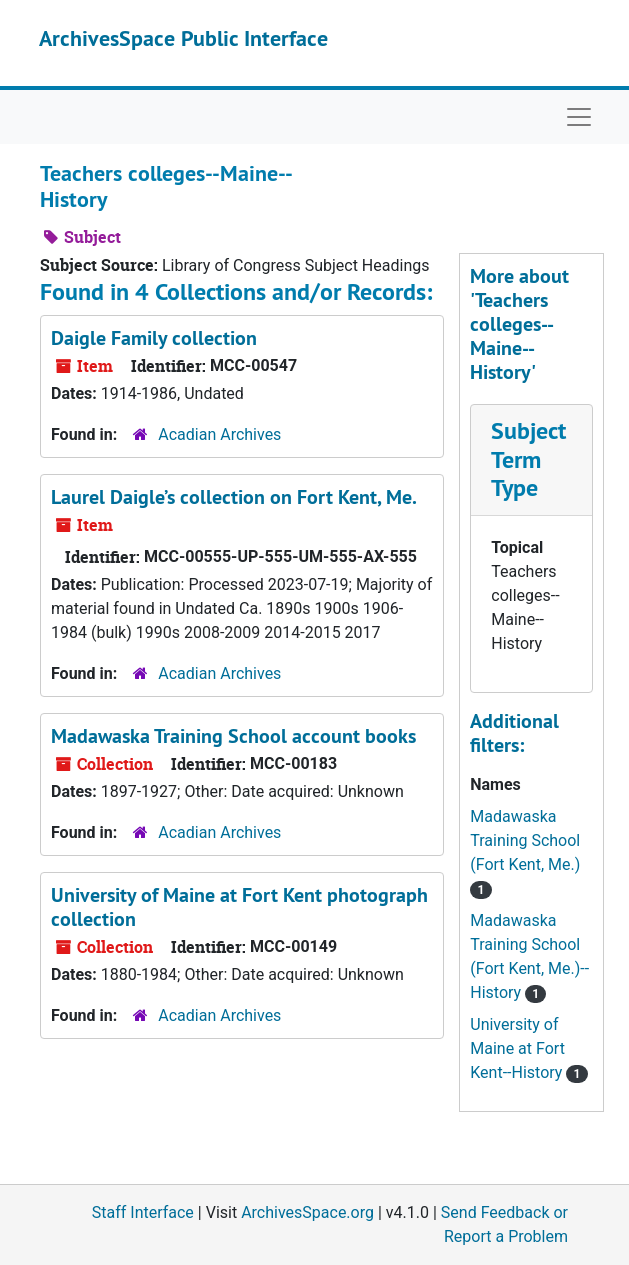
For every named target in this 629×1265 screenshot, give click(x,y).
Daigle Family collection (154, 338)
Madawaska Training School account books (233, 736)
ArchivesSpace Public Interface (183, 38)
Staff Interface (143, 1212)
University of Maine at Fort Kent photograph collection (239, 907)
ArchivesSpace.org (307, 1212)
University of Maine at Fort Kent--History (518, 1048)
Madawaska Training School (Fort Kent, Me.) (525, 840)
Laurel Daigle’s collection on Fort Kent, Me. (234, 497)
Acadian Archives (219, 434)
